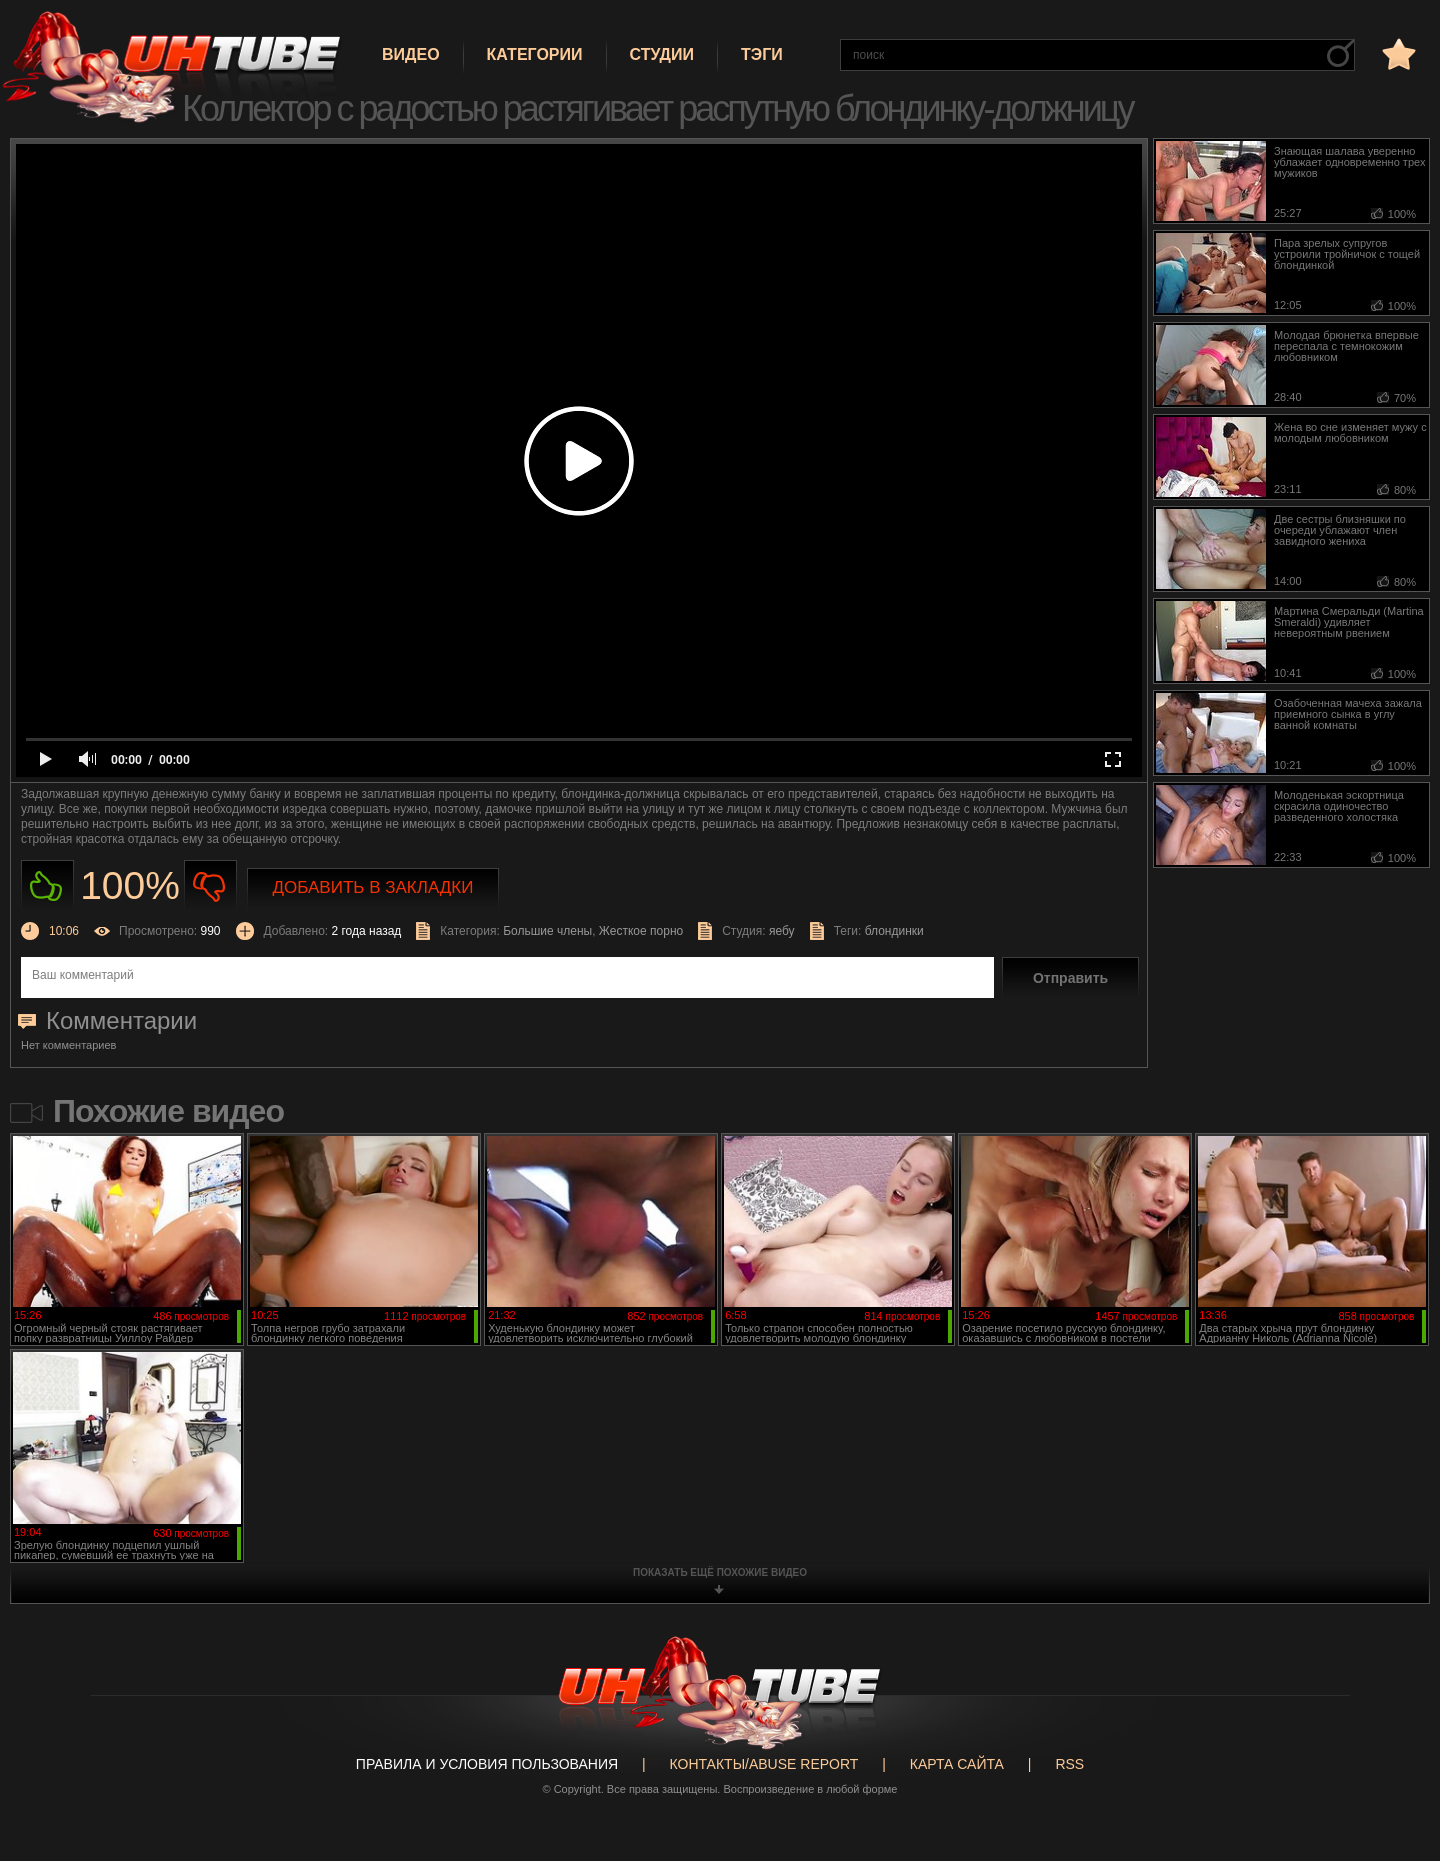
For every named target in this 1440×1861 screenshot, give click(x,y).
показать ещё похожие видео (720, 1572)
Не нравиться (210, 886)
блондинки (894, 931)
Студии (662, 54)
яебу (782, 931)
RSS (1069, 1764)
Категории (535, 54)
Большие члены (547, 931)
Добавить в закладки (373, 887)
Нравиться (47, 886)
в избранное (1397, 53)
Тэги (762, 54)
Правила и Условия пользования (487, 1764)
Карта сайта (957, 1764)
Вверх (1395, 1751)
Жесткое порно (641, 931)
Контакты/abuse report (764, 1764)
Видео (411, 54)
